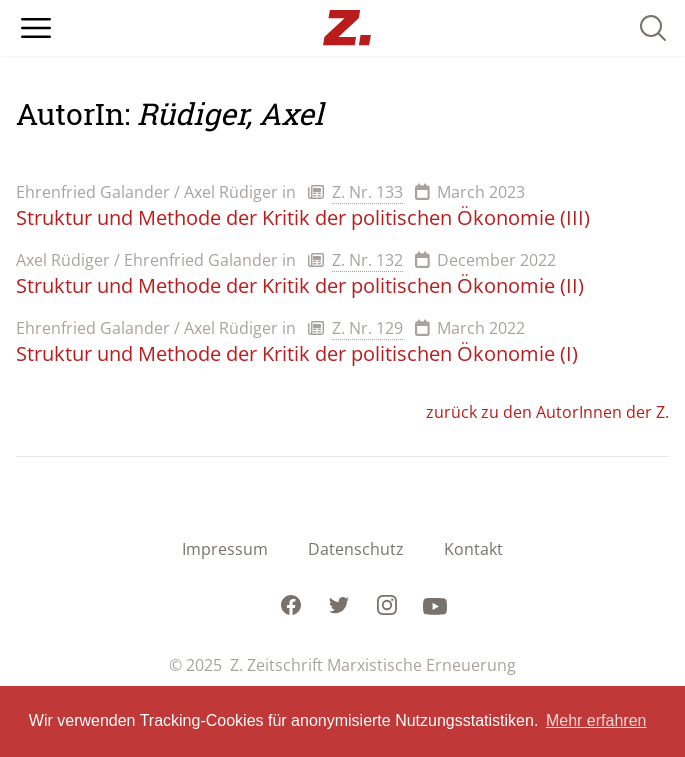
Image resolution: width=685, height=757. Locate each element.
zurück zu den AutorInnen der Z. (547, 412)
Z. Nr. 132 (367, 260)
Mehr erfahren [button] (596, 720)
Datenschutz (356, 549)
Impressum (225, 549)
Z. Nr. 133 (367, 192)
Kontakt (473, 549)
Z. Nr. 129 (367, 328)
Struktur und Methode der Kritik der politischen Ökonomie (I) (297, 353)
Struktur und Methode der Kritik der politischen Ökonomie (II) (300, 285)
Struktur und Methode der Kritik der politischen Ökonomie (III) (303, 217)
